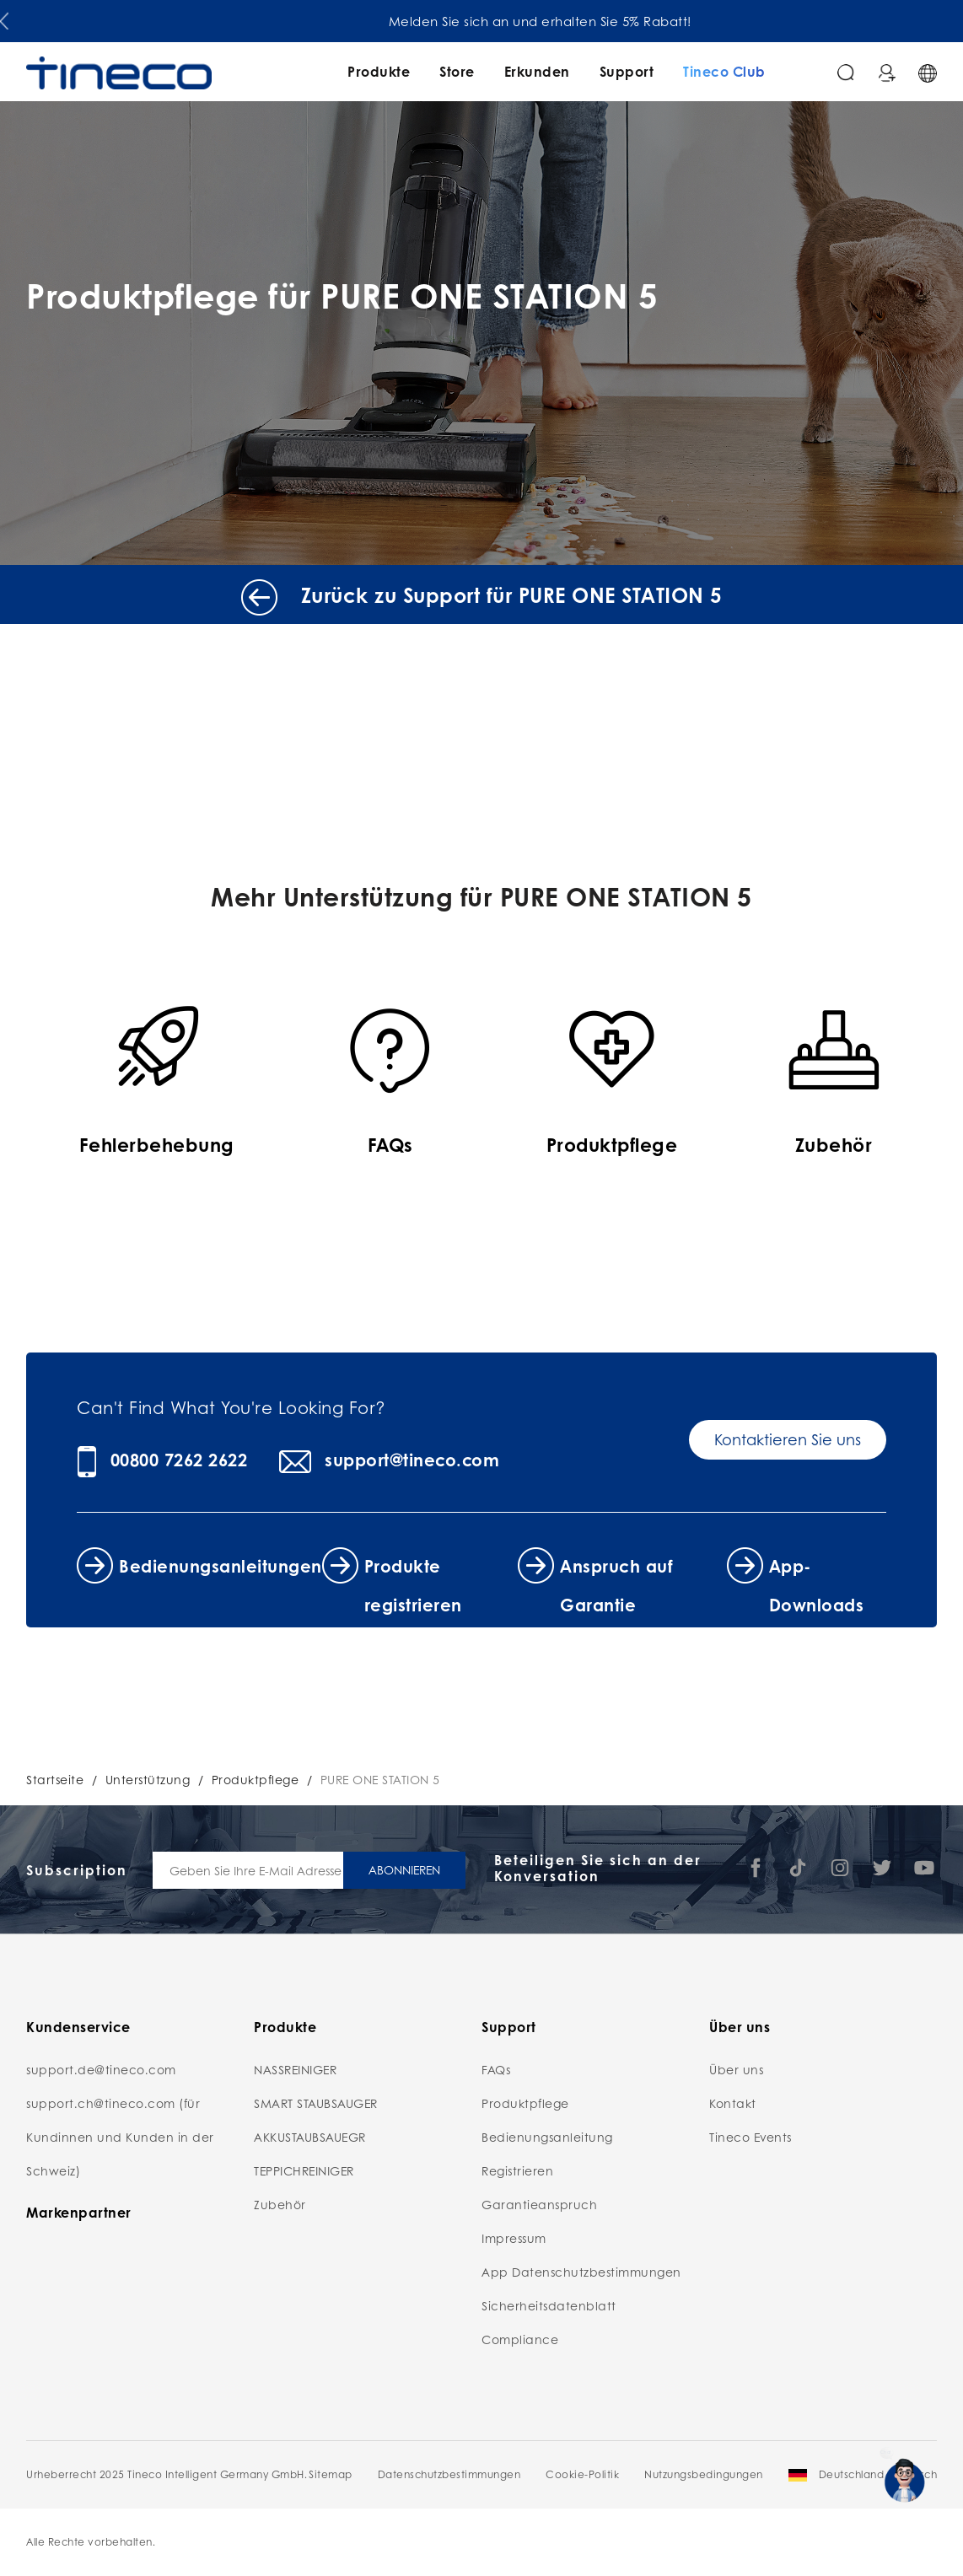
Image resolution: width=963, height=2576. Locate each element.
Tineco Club (724, 71)
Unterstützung (148, 1779)
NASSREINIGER (295, 2069)
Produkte (378, 71)
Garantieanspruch (539, 2204)
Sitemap (330, 2474)
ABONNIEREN (404, 1869)
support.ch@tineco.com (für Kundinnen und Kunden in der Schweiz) (120, 2137)
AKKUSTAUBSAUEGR (310, 2136)
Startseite (54, 1779)
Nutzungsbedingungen (703, 2474)
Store (457, 71)
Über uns (736, 2069)
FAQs (496, 2069)
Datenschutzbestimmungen (449, 2474)
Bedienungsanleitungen (220, 1566)
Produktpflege (255, 1779)
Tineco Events (750, 2136)
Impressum (514, 2237)
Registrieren (517, 2170)
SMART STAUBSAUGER (316, 2103)
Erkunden (537, 71)
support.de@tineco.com (101, 2069)
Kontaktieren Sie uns (787, 1439)
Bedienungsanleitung (547, 2136)
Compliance (520, 2339)
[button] (4, 17)
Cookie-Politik (582, 2474)
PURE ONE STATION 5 (380, 1779)
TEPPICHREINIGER (304, 2170)
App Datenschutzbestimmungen (581, 2271)
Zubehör (280, 2204)
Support (627, 71)
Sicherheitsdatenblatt (549, 2305)
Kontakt (732, 2103)
